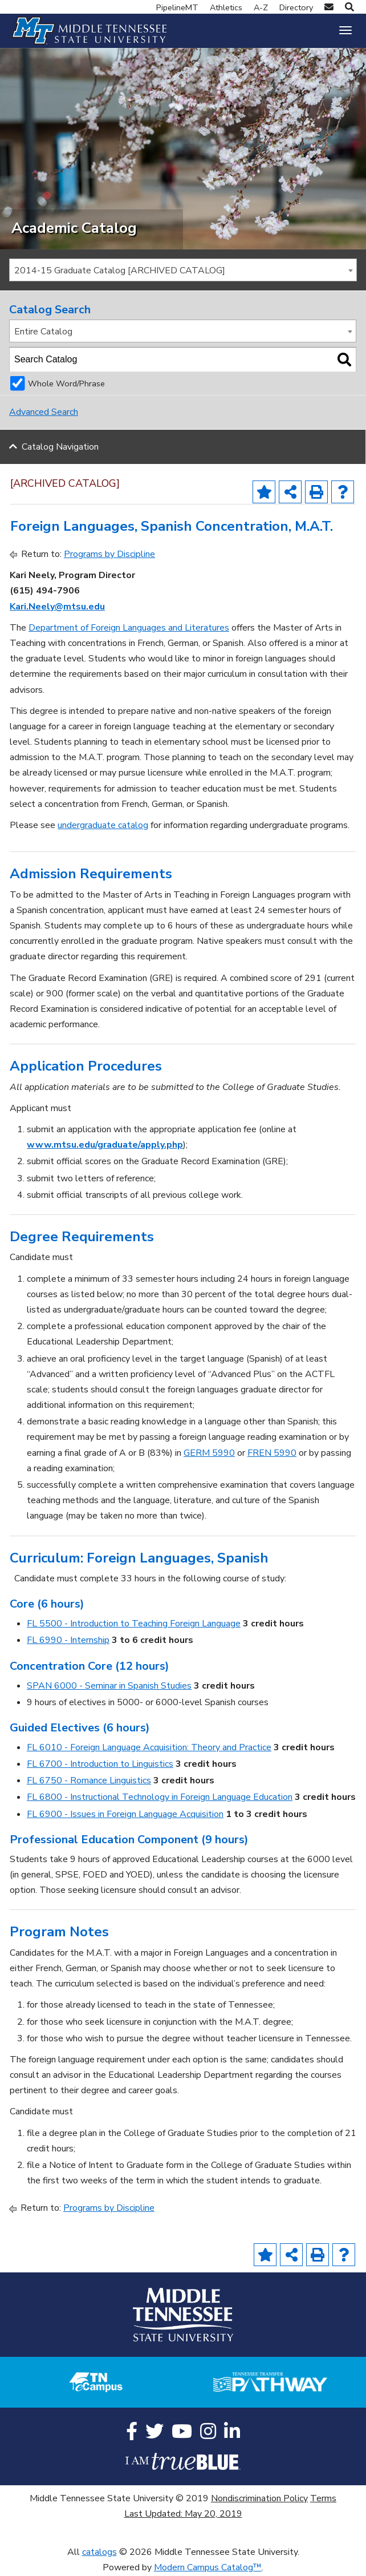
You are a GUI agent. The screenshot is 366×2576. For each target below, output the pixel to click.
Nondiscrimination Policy (259, 2498)
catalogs (99, 2552)
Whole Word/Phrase (66, 383)
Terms (323, 2498)
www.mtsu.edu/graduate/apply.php (105, 1144)
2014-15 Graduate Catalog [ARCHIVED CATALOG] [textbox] (119, 270)
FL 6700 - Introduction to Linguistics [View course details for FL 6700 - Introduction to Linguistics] (100, 1764)
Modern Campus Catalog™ (208, 2567)
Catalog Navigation (60, 447)
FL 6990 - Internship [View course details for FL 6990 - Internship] (68, 1640)
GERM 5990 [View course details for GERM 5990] (209, 1453)
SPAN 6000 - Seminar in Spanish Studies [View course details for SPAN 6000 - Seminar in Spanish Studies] (109, 1685)
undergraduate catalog (103, 825)
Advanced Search (43, 412)
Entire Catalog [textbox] (43, 331)
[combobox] (183, 270)
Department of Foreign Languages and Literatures (129, 627)
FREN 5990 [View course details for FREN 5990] (271, 1453)
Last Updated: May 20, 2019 (183, 2514)
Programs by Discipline (109, 554)
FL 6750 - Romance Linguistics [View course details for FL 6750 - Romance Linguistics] (89, 1780)
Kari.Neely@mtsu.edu (57, 606)
